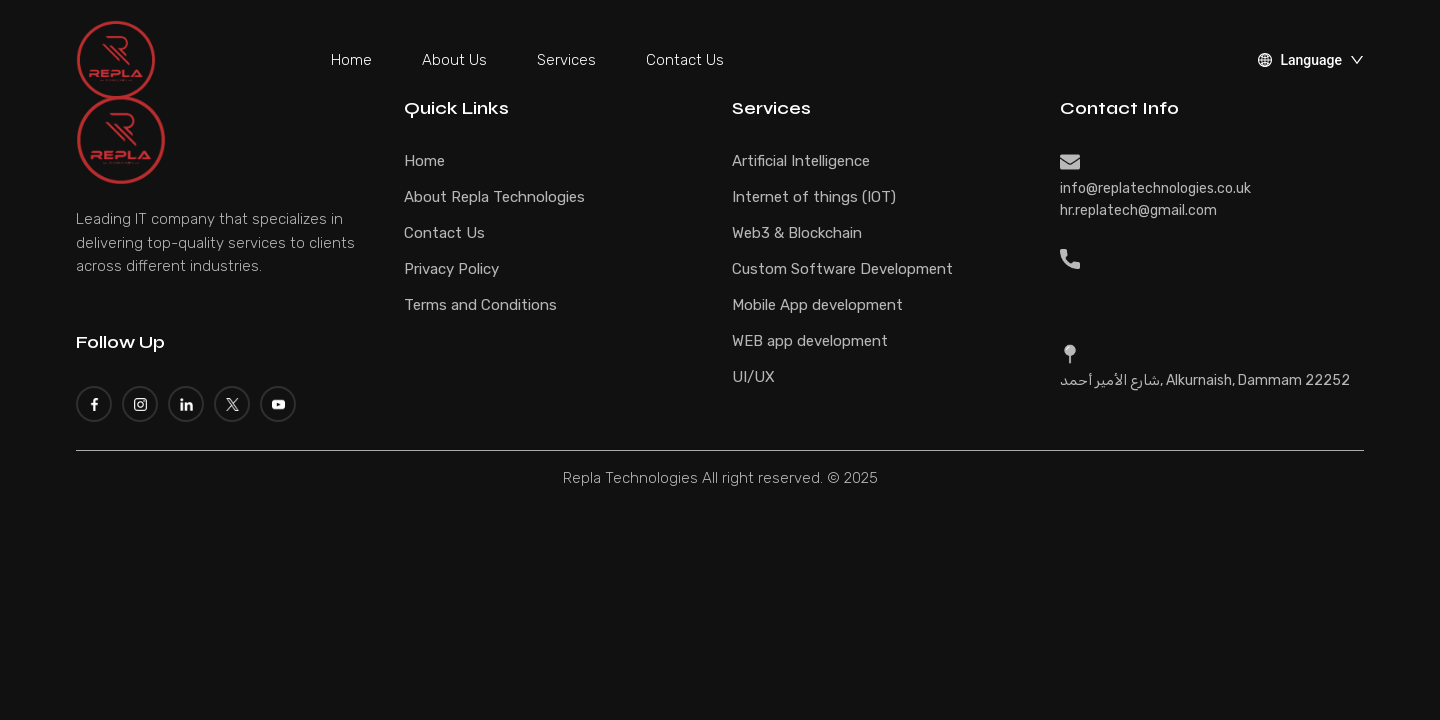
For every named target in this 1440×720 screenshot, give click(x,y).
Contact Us (685, 60)
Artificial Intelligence (801, 161)
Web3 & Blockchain (797, 233)
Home (351, 60)
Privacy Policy (451, 269)
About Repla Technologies (494, 197)
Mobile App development (817, 305)
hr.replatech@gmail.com (1138, 210)
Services (566, 60)
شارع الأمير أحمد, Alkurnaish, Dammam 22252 (1205, 380)
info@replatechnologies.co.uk (1155, 188)
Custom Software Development (842, 269)
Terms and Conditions (480, 305)
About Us (454, 60)
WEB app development (810, 341)
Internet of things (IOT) (814, 197)
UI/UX (753, 377)
